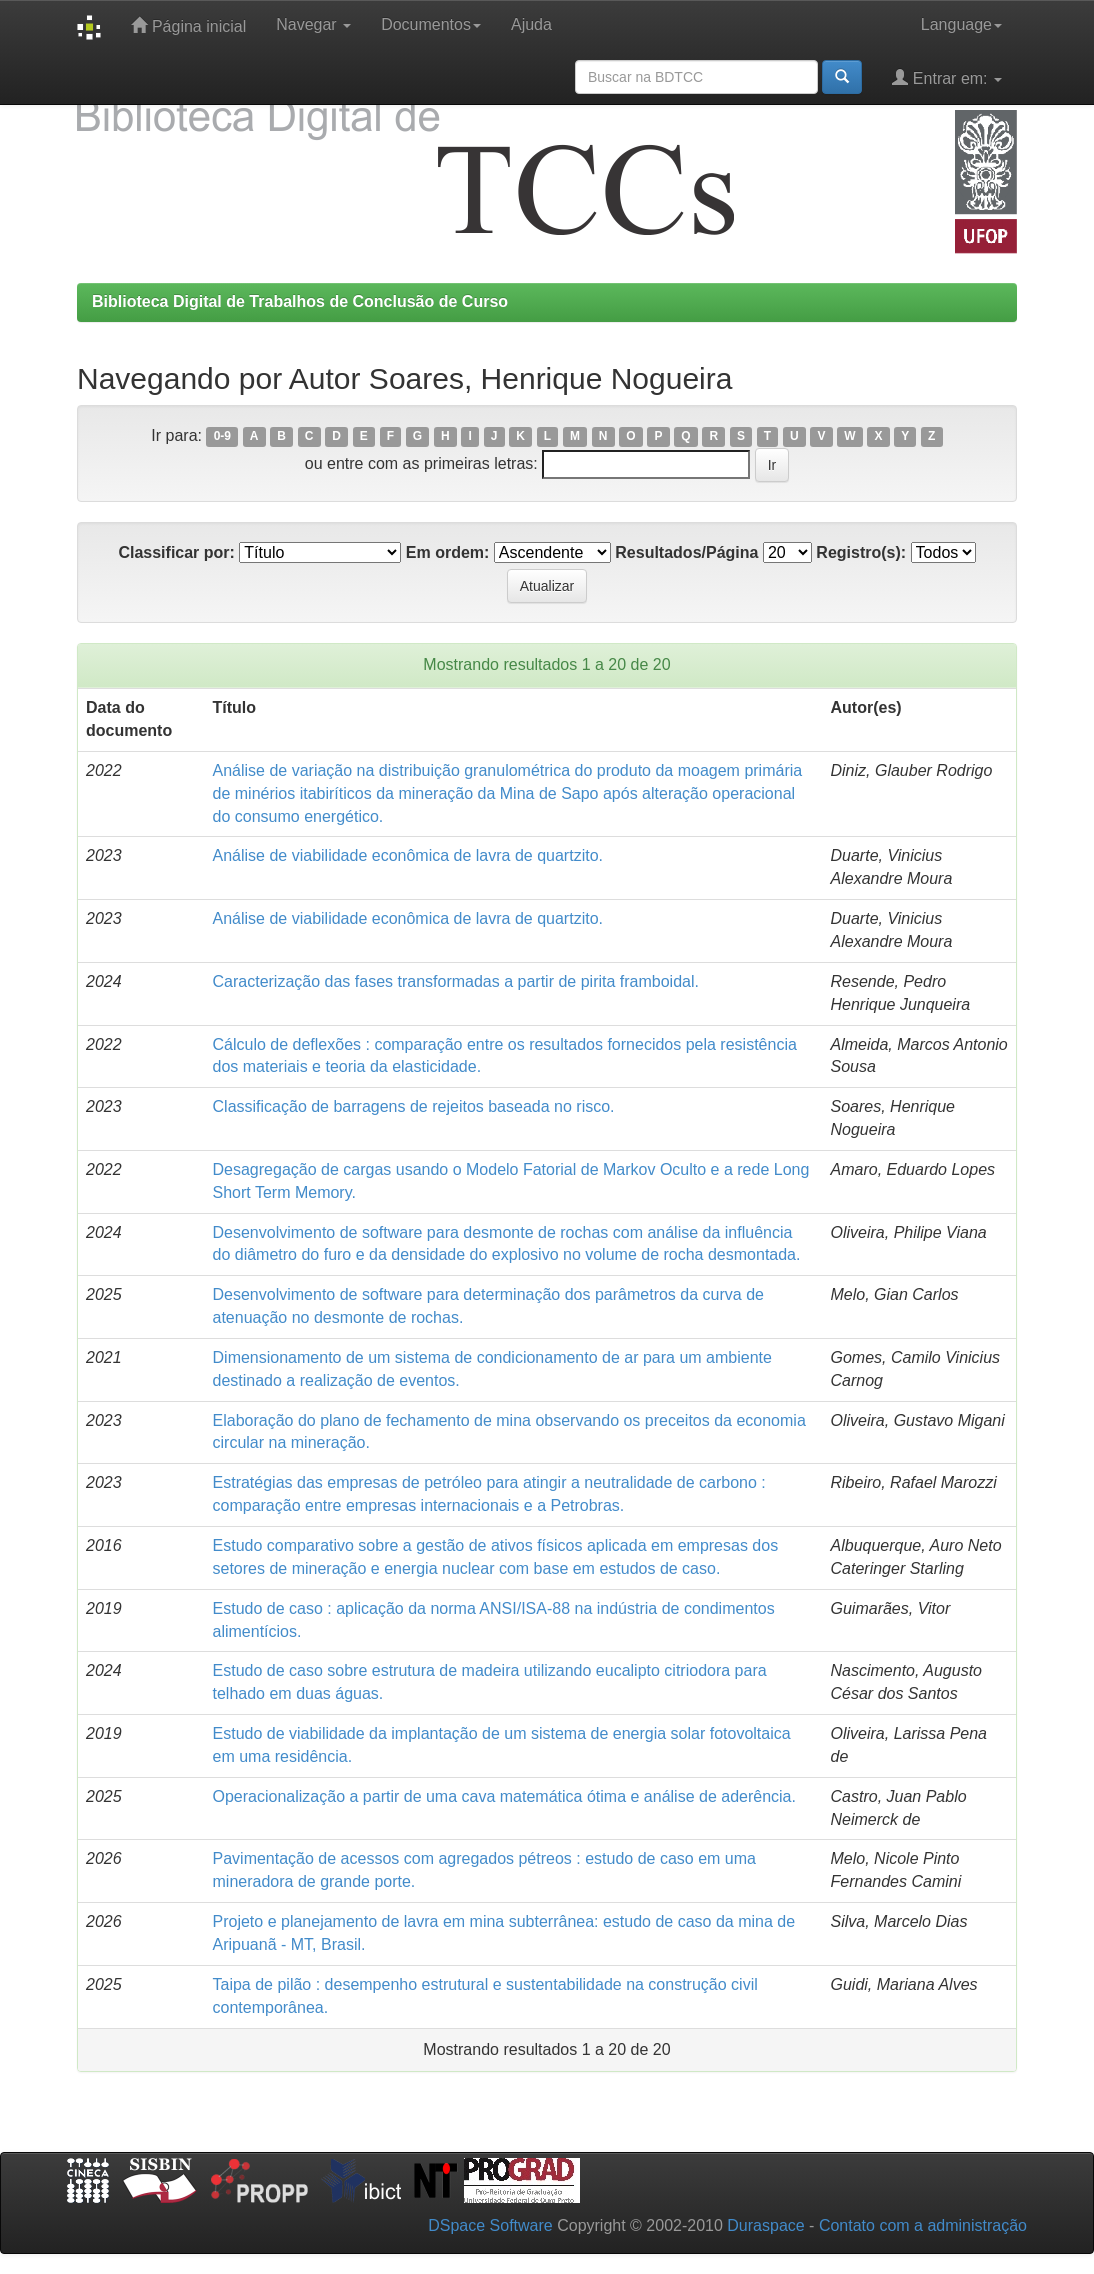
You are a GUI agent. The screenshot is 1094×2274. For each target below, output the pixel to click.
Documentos (431, 24)
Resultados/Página (686, 552)
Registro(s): (861, 552)
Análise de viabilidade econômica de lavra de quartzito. (408, 855)
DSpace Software (490, 2225)
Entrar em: (947, 77)
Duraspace (765, 2225)
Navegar (313, 24)
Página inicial (188, 25)
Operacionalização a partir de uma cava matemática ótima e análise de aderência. (504, 1796)
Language (961, 24)
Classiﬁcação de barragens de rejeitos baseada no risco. (414, 1106)
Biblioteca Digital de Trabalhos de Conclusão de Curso (300, 301)
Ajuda (531, 24)
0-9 (222, 437)
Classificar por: (176, 552)
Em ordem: (448, 552)
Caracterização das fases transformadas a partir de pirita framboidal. (456, 981)
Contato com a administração (923, 2225)
